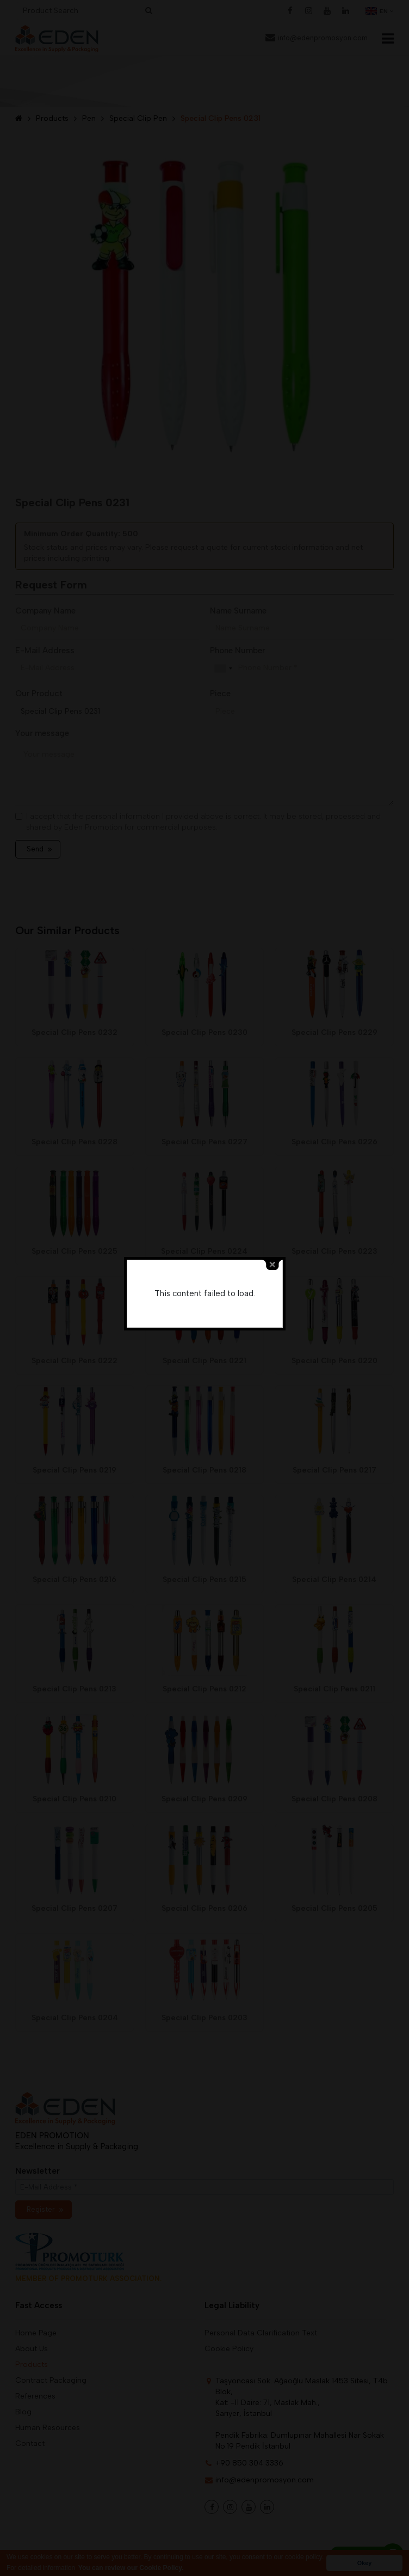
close (272, 1265)
